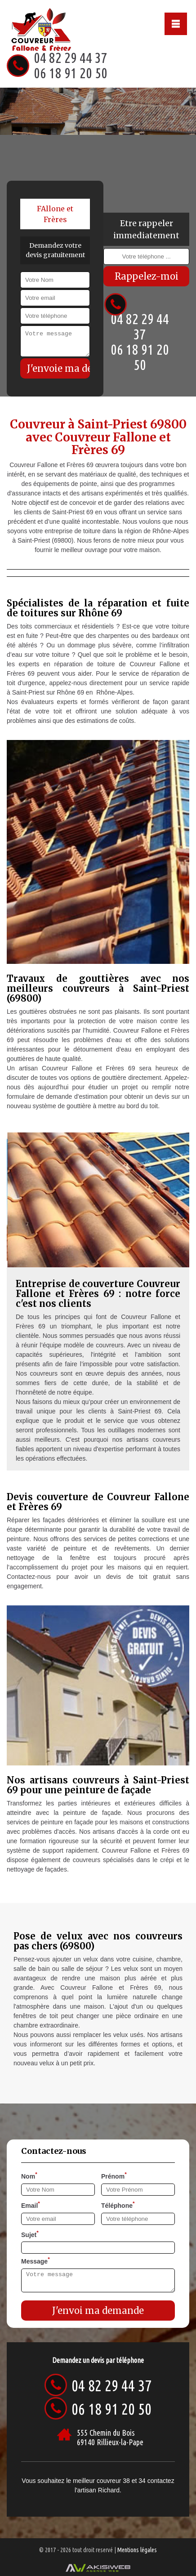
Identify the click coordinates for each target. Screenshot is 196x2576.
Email (30, 2204)
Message (35, 2260)
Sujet (30, 2233)
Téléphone (118, 2204)
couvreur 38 (113, 2480)
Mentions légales (137, 2550)
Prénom (114, 2175)
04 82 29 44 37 (70, 57)
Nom (29, 2175)
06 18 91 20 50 (70, 73)
